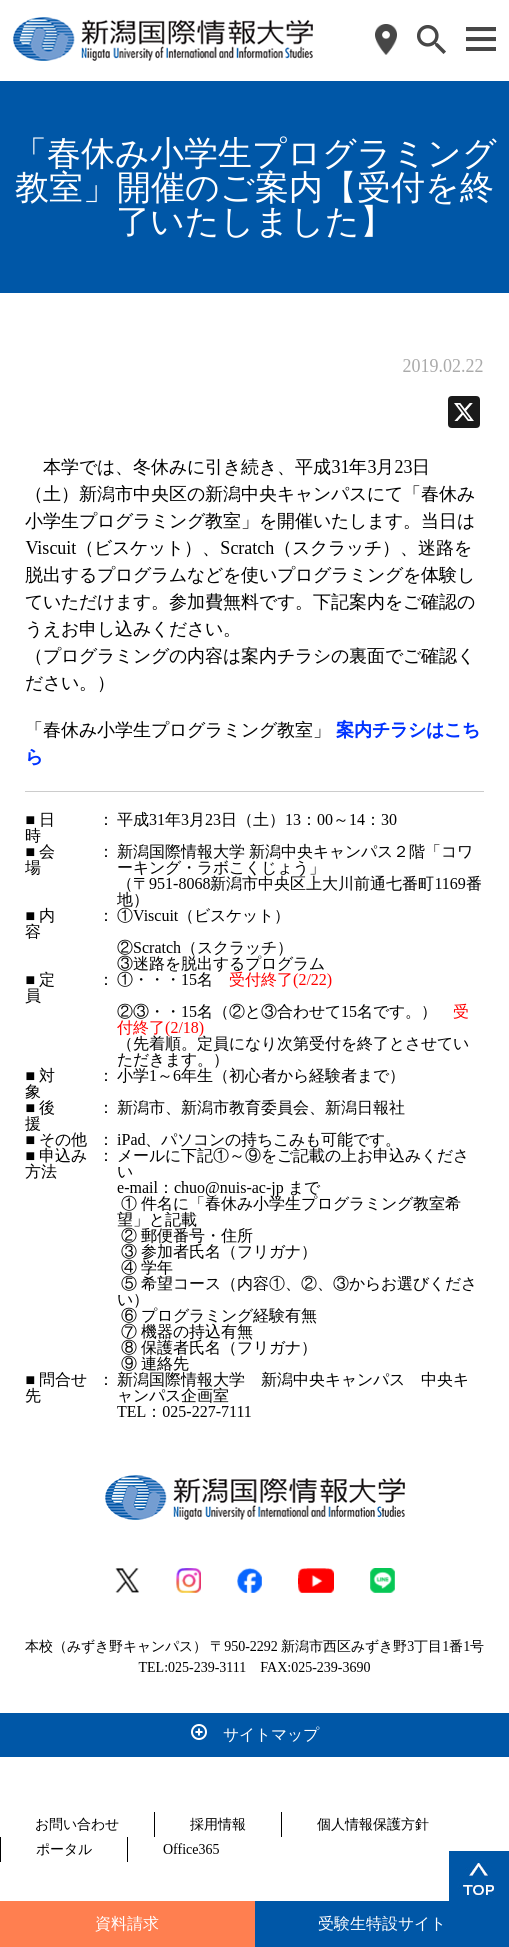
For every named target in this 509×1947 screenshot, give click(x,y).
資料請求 (127, 1923)
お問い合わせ (77, 1824)
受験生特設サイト (382, 1923)
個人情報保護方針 (373, 1824)
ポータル (64, 1849)
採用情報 (218, 1824)
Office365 (191, 1849)
